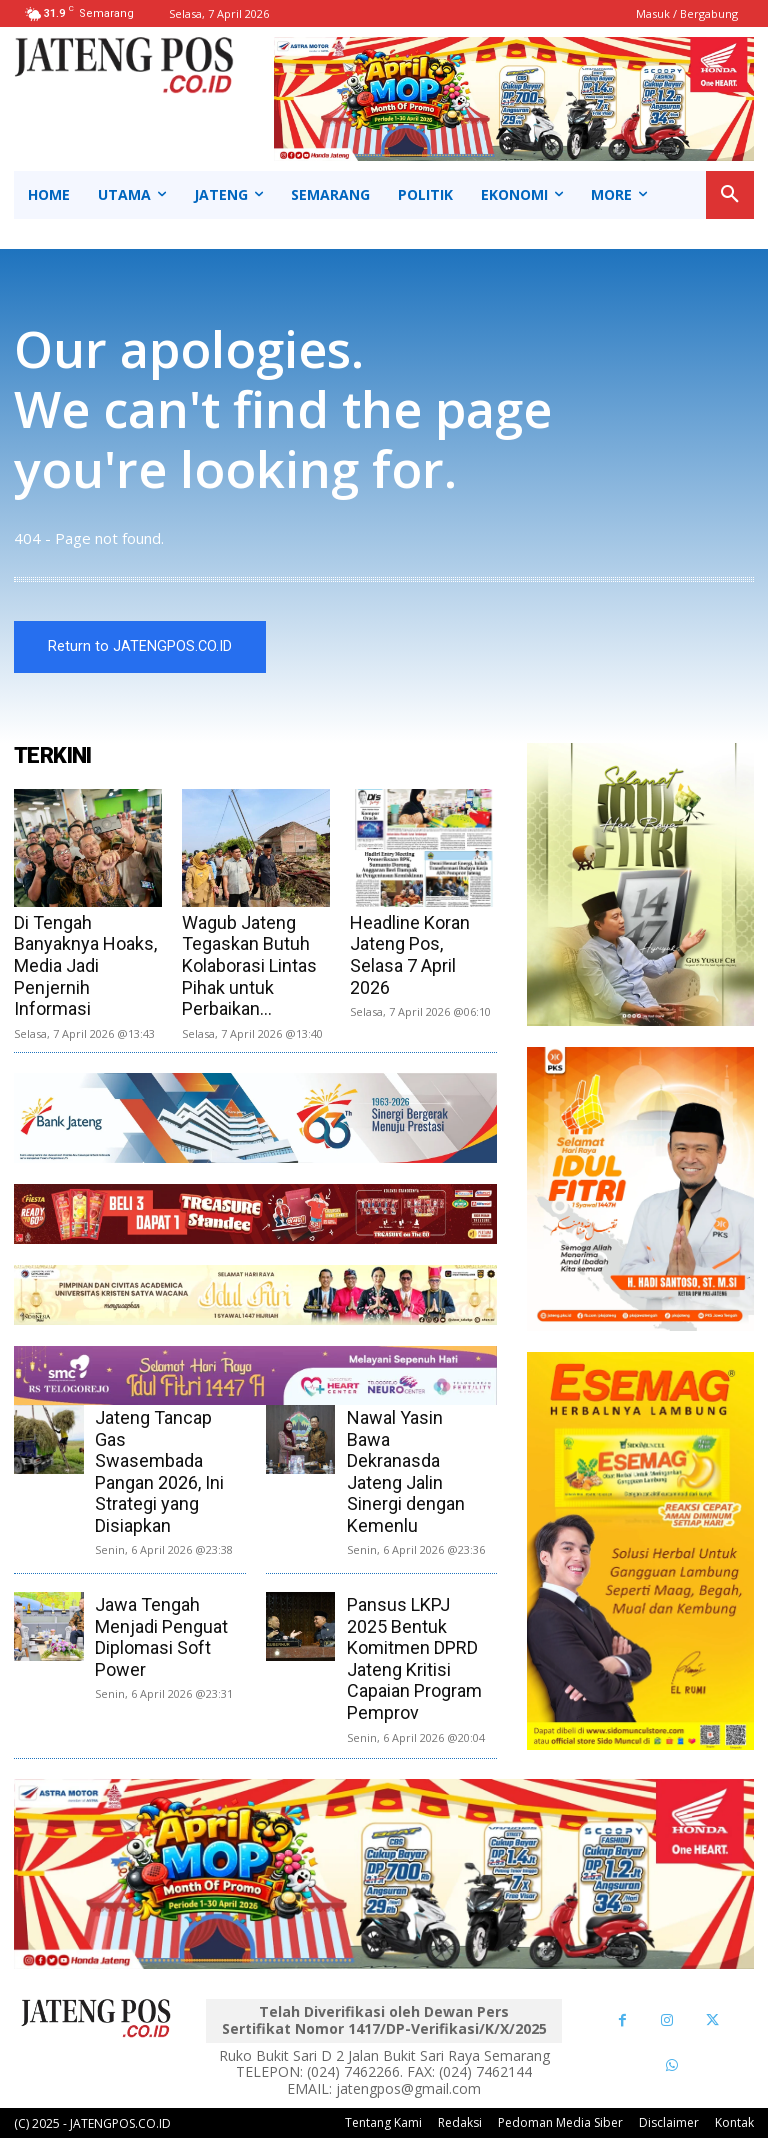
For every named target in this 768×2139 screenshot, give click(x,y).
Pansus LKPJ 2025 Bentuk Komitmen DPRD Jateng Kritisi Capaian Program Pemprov (414, 1658)
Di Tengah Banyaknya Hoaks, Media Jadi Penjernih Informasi (85, 965)
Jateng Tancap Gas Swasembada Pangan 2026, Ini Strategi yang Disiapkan (159, 1471)
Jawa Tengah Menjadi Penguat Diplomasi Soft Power (161, 1637)
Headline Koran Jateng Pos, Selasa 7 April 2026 (410, 955)
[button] (730, 195)
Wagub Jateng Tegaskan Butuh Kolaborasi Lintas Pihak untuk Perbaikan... (249, 965)
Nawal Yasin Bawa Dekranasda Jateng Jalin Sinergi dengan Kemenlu (406, 1471)
